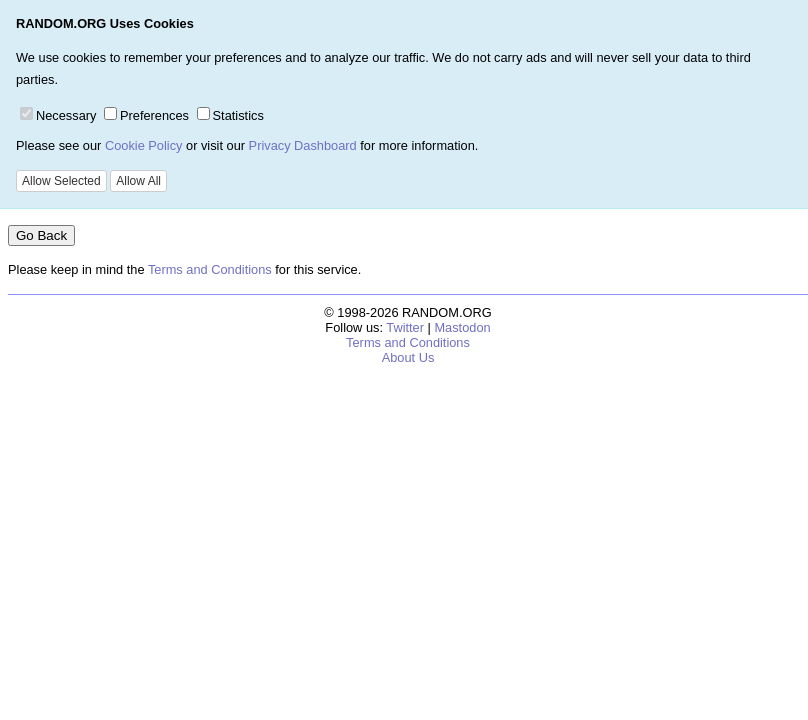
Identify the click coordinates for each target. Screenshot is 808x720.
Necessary (58, 115)
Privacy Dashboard (303, 145)
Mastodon (462, 327)
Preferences (146, 115)
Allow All (138, 181)
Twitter (405, 327)
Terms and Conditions (210, 269)
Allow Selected (61, 181)
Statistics (230, 115)
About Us (408, 357)
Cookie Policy (144, 145)
